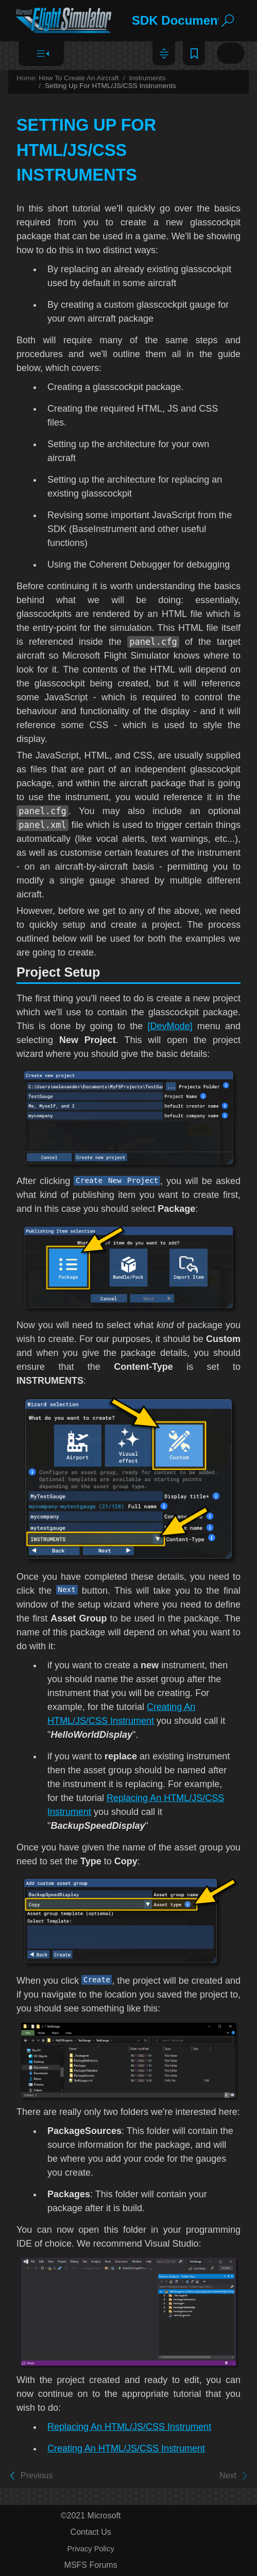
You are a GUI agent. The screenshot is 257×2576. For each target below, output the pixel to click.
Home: (26, 78)
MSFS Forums (90, 2565)
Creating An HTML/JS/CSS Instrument (126, 2448)
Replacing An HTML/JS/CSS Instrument (129, 2427)
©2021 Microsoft (91, 2515)
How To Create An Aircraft (78, 78)
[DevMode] (170, 1026)
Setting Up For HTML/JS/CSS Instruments (110, 86)
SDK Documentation (191, 20)
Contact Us (91, 2532)
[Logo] (63, 20)
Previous (37, 2476)
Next (227, 2476)
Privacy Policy (90, 2549)
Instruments (147, 78)
